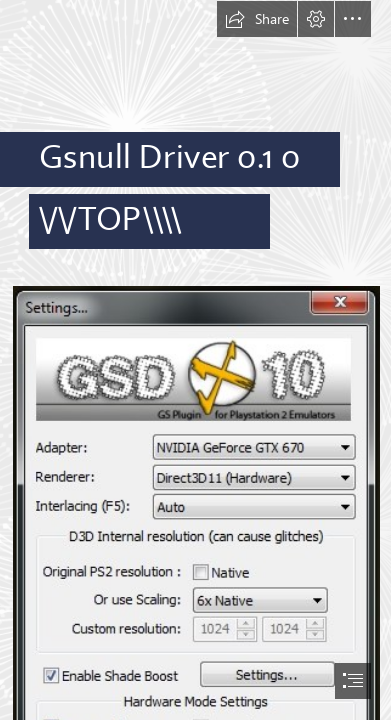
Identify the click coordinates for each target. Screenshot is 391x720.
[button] (257, 19)
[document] (195, 360)
